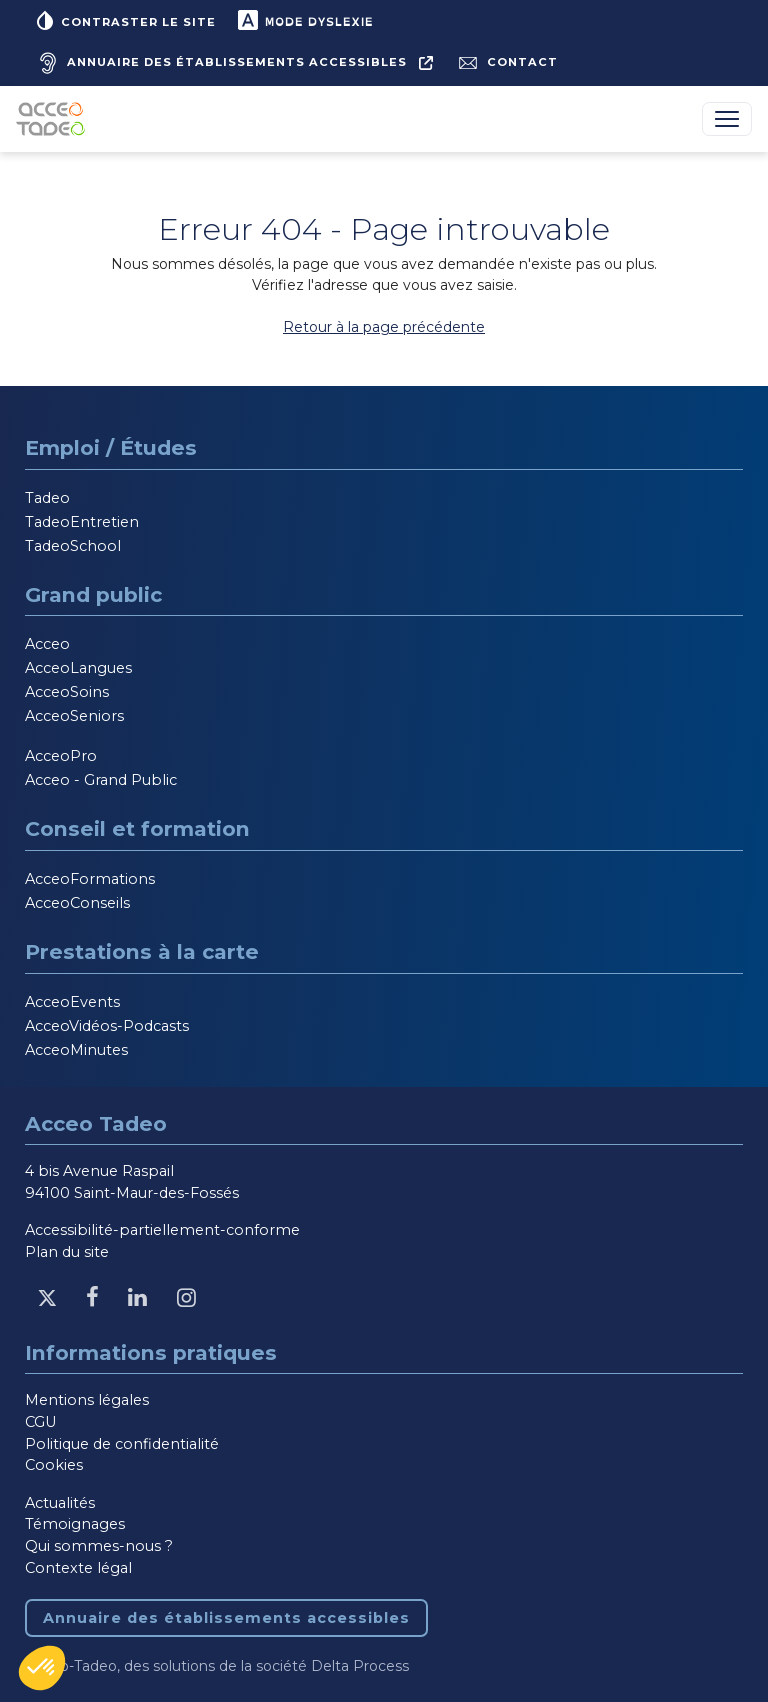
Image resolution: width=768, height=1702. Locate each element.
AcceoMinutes (76, 1050)
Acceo (47, 644)
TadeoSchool (73, 546)
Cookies (54, 1465)
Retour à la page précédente (384, 327)
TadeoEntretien (82, 522)
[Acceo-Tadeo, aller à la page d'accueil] (54, 119)
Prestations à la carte (142, 951)
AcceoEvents (72, 1002)
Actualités (60, 1503)
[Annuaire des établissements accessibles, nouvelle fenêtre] (233, 63)
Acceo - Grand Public (101, 780)
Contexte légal (78, 1568)
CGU (40, 1422)
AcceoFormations (90, 879)
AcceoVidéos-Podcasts (107, 1026)
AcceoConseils (77, 903)
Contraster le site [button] (124, 20)
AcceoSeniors (74, 716)
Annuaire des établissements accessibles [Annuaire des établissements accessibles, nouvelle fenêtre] (226, 1618)
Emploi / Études (111, 447)
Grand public (93, 594)
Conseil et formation (137, 828)
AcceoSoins (67, 692)
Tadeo (47, 498)
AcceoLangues (78, 668)
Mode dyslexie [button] (304, 20)
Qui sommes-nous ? (99, 1546)
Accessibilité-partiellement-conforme (162, 1230)
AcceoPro (61, 756)
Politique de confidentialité (122, 1444)
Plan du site (67, 1252)
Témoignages (75, 1524)
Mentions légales (87, 1400)
